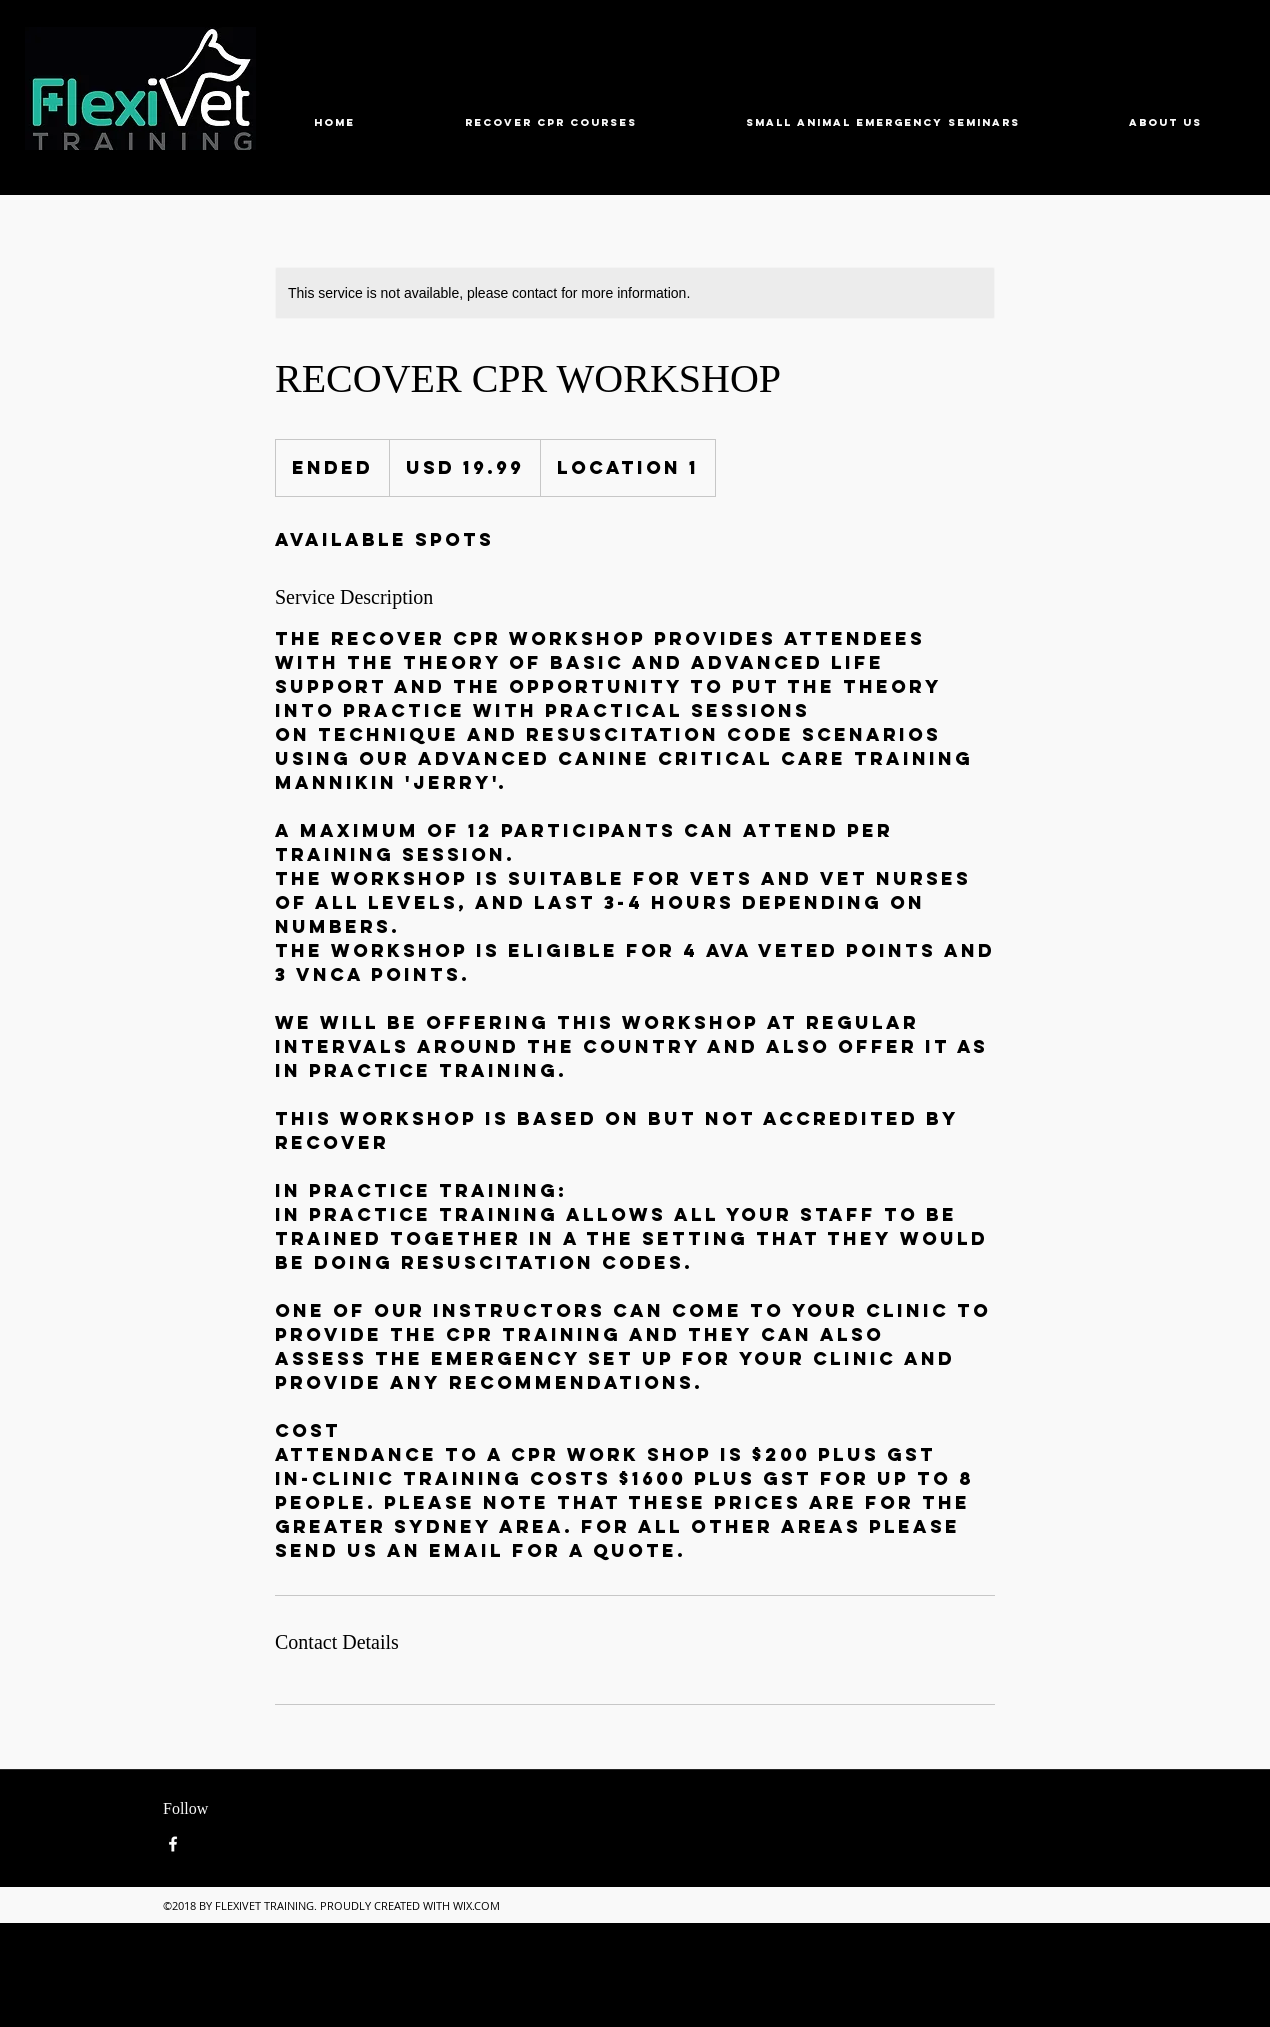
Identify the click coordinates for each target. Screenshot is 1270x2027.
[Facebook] (173, 1844)
